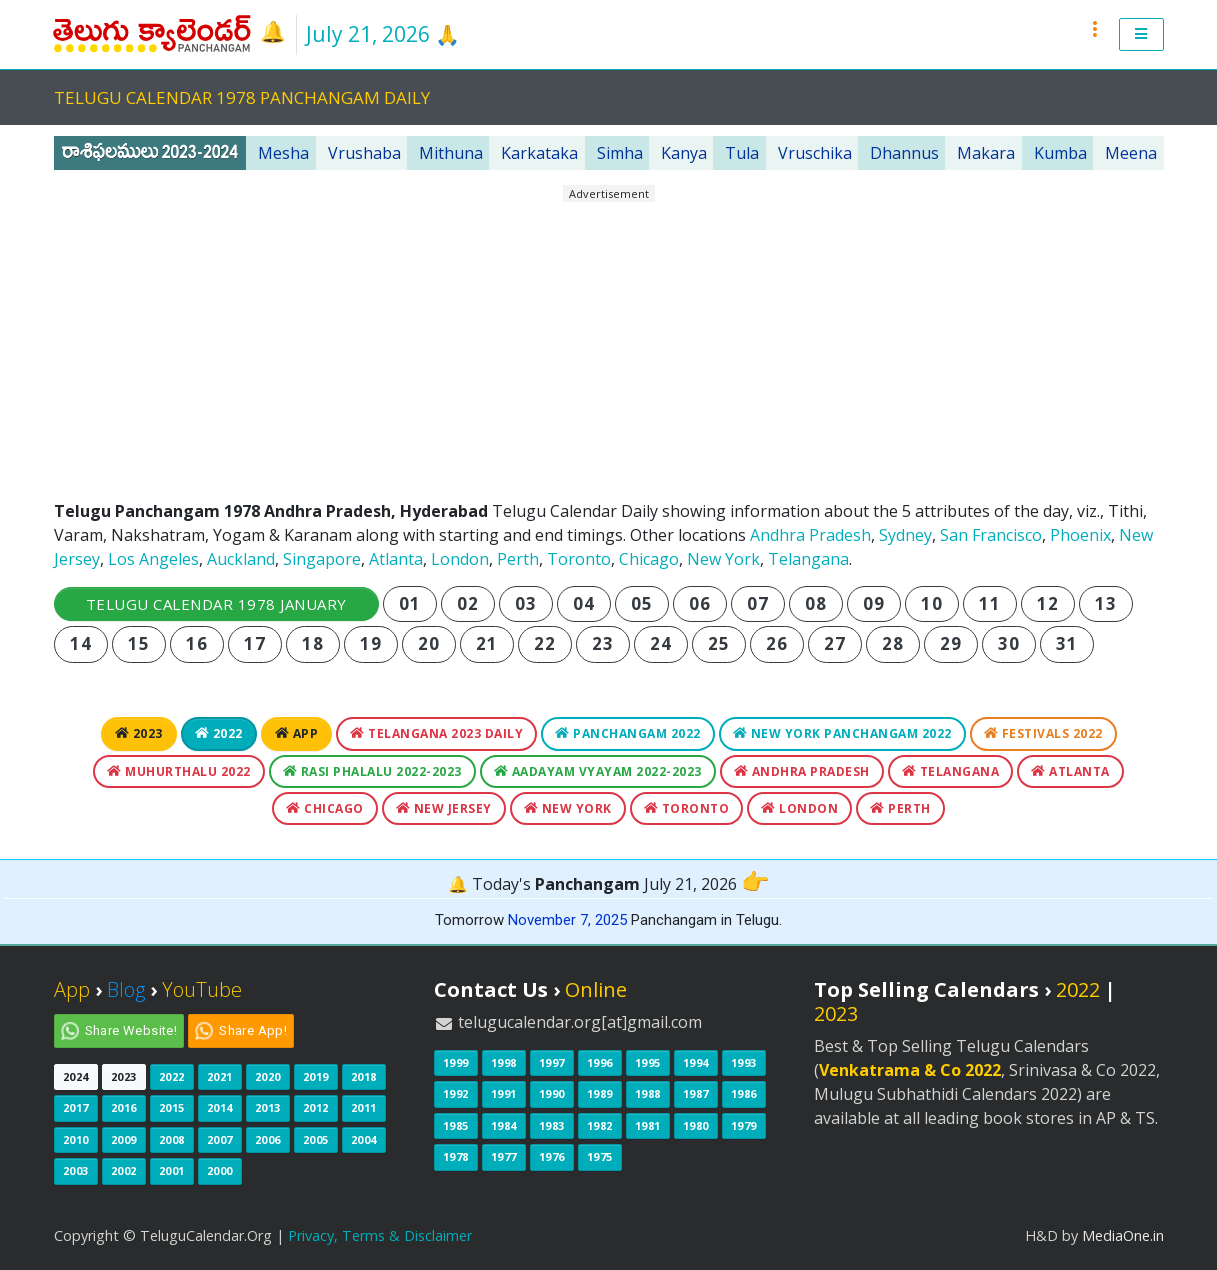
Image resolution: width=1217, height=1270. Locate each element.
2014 (220, 1107)
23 (602, 643)
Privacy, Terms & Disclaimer (380, 1235)
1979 (744, 1125)
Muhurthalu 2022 (179, 771)
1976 (552, 1156)
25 (718, 643)
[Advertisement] (609, 343)
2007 (220, 1139)
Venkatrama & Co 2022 (910, 1070)
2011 (364, 1107)
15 (138, 643)
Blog (126, 989)
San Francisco (991, 535)
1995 (648, 1062)
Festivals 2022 (1043, 733)
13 (1105, 603)
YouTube (202, 989)
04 (583, 603)
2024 (76, 1076)
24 (660, 643)
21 (486, 643)
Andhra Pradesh (810, 535)
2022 (219, 733)
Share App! (253, 1030)
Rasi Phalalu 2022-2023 (372, 771)
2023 (139, 733)
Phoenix (1080, 535)
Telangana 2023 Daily (436, 733)
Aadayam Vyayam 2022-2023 (598, 771)
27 (834, 643)
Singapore (322, 559)
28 (892, 643)
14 (80, 643)
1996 (600, 1062)
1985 (456, 1125)
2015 (172, 1107)
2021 (220, 1076)
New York (723, 559)
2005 (316, 1139)
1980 (696, 1125)
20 (428, 643)
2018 (364, 1076)
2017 (76, 1107)
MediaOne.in (1123, 1235)
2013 (268, 1107)
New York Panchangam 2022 (842, 733)
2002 (124, 1170)
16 (196, 643)
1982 (600, 1125)
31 (1066, 643)
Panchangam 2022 (628, 733)
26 (776, 643)
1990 (552, 1093)
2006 (268, 1139)
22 (544, 643)
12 (1047, 603)
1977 (504, 1156)
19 (370, 643)
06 (699, 603)
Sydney (905, 535)
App (297, 733)
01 (409, 603)
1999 (456, 1062)
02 (467, 603)
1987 (696, 1093)
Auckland (241, 559)
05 (641, 603)
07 (757, 603)
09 (873, 603)
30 (1008, 643)
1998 (504, 1062)
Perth (518, 559)
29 (950, 643)
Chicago (649, 559)
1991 (504, 1093)
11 (989, 603)
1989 (600, 1093)
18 (312, 643)
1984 (504, 1125)
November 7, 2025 (567, 920)
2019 (316, 1076)
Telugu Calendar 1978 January (216, 604)
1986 (744, 1093)
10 (931, 603)
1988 (648, 1093)
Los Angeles (153, 559)
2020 (268, 1076)
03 (525, 603)
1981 (648, 1125)
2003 (76, 1170)
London (460, 559)
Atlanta (396, 559)
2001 (172, 1170)
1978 (456, 1156)
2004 (364, 1139)
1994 (696, 1062)
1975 (600, 1156)
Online (596, 989)
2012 (316, 1107)
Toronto (579, 559)
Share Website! (131, 1030)
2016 (124, 1107)
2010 (76, 1139)
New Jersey (444, 808)
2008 (172, 1139)
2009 (124, 1139)
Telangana (808, 559)
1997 (552, 1062)
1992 (456, 1093)
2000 (220, 1170)
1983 (552, 1125)
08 (815, 603)
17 (254, 643)
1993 (744, 1062)
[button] (1141, 34)
